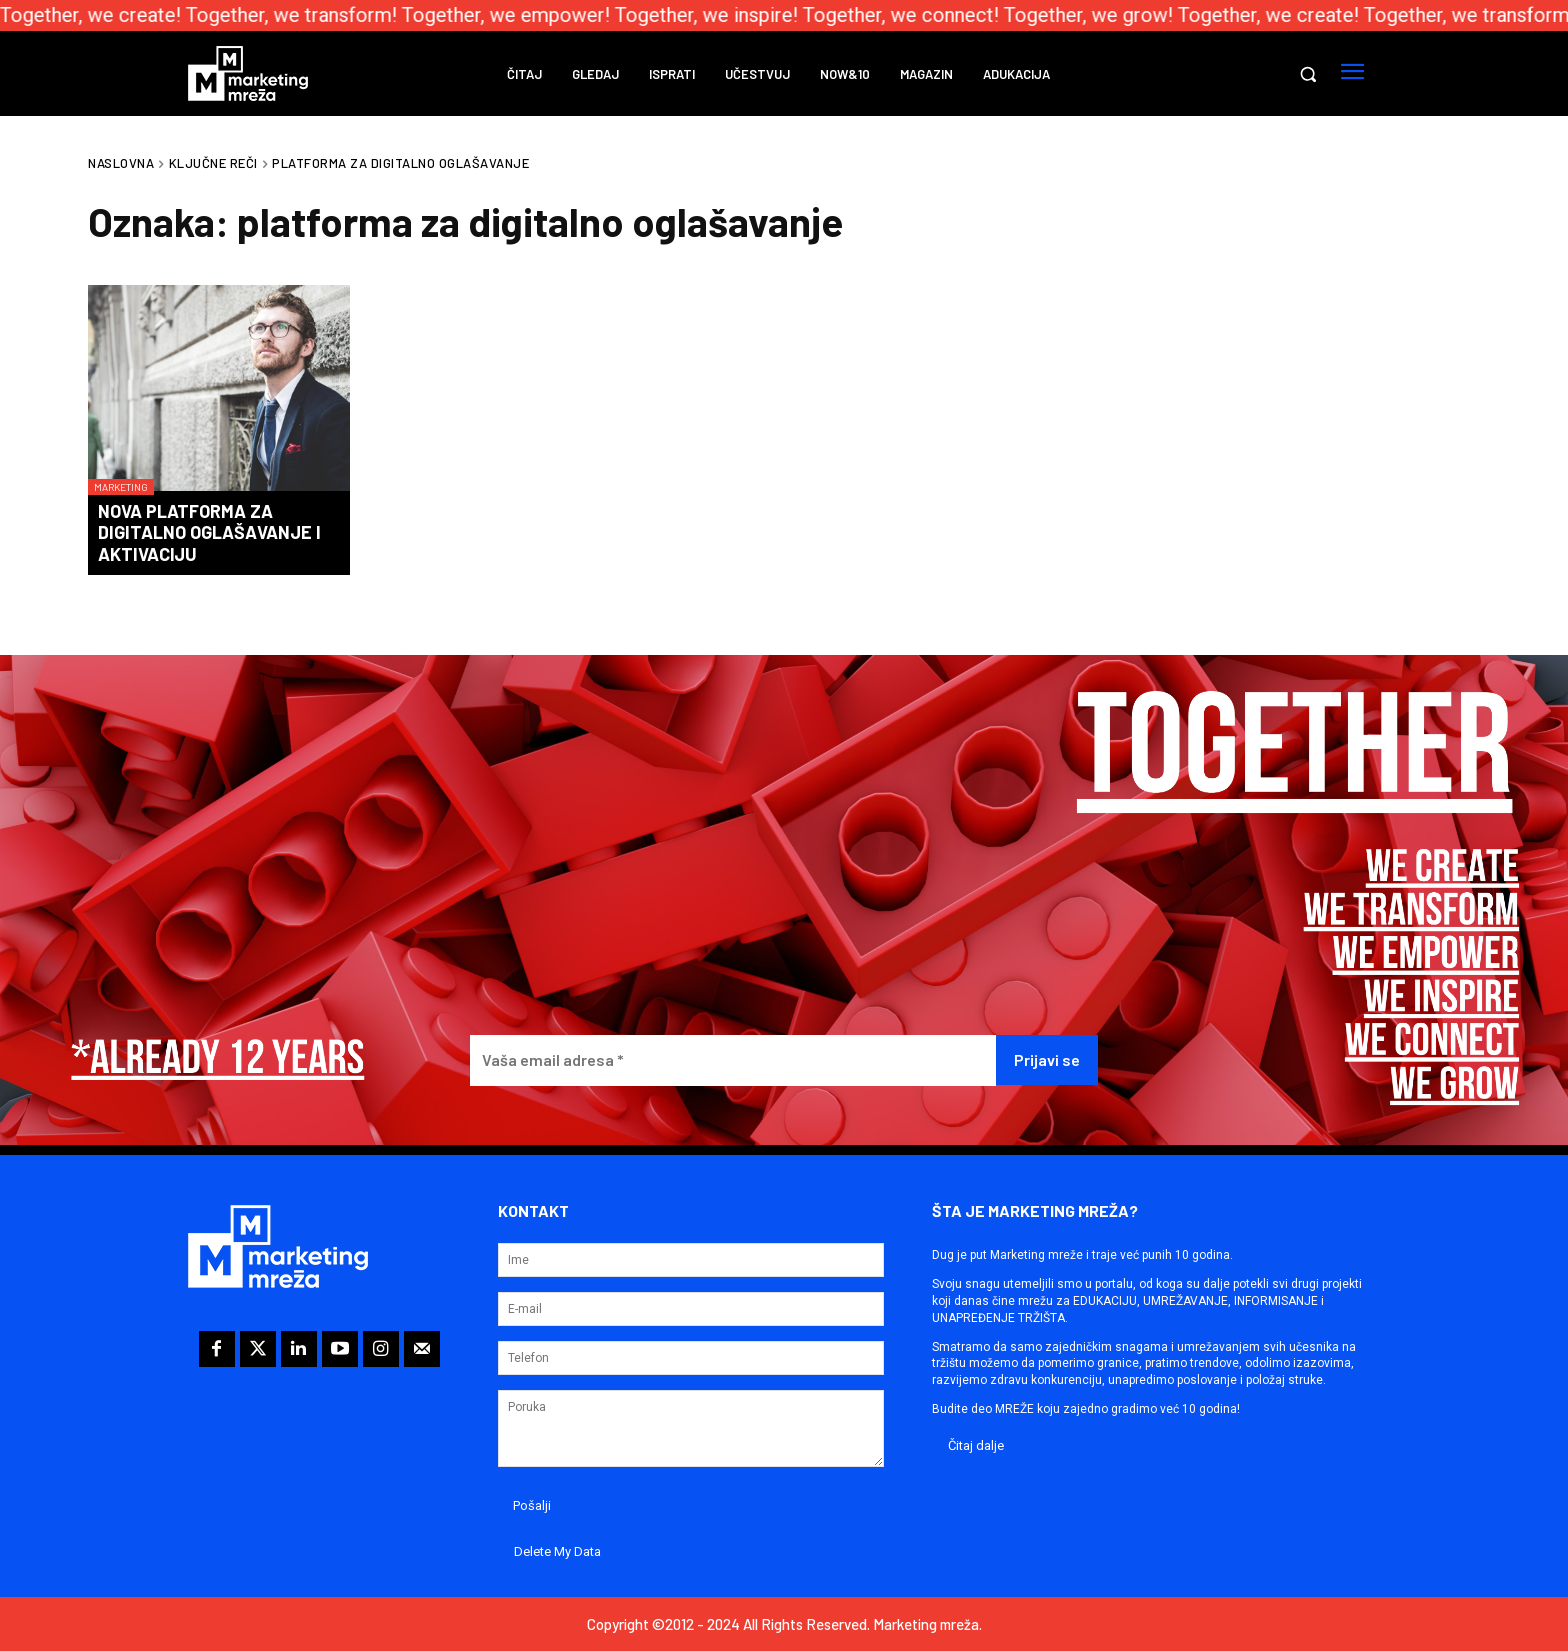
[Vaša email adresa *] (732, 1060)
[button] (1308, 74)
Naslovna (121, 163)
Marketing (121, 487)
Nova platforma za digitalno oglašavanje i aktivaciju (209, 532)
